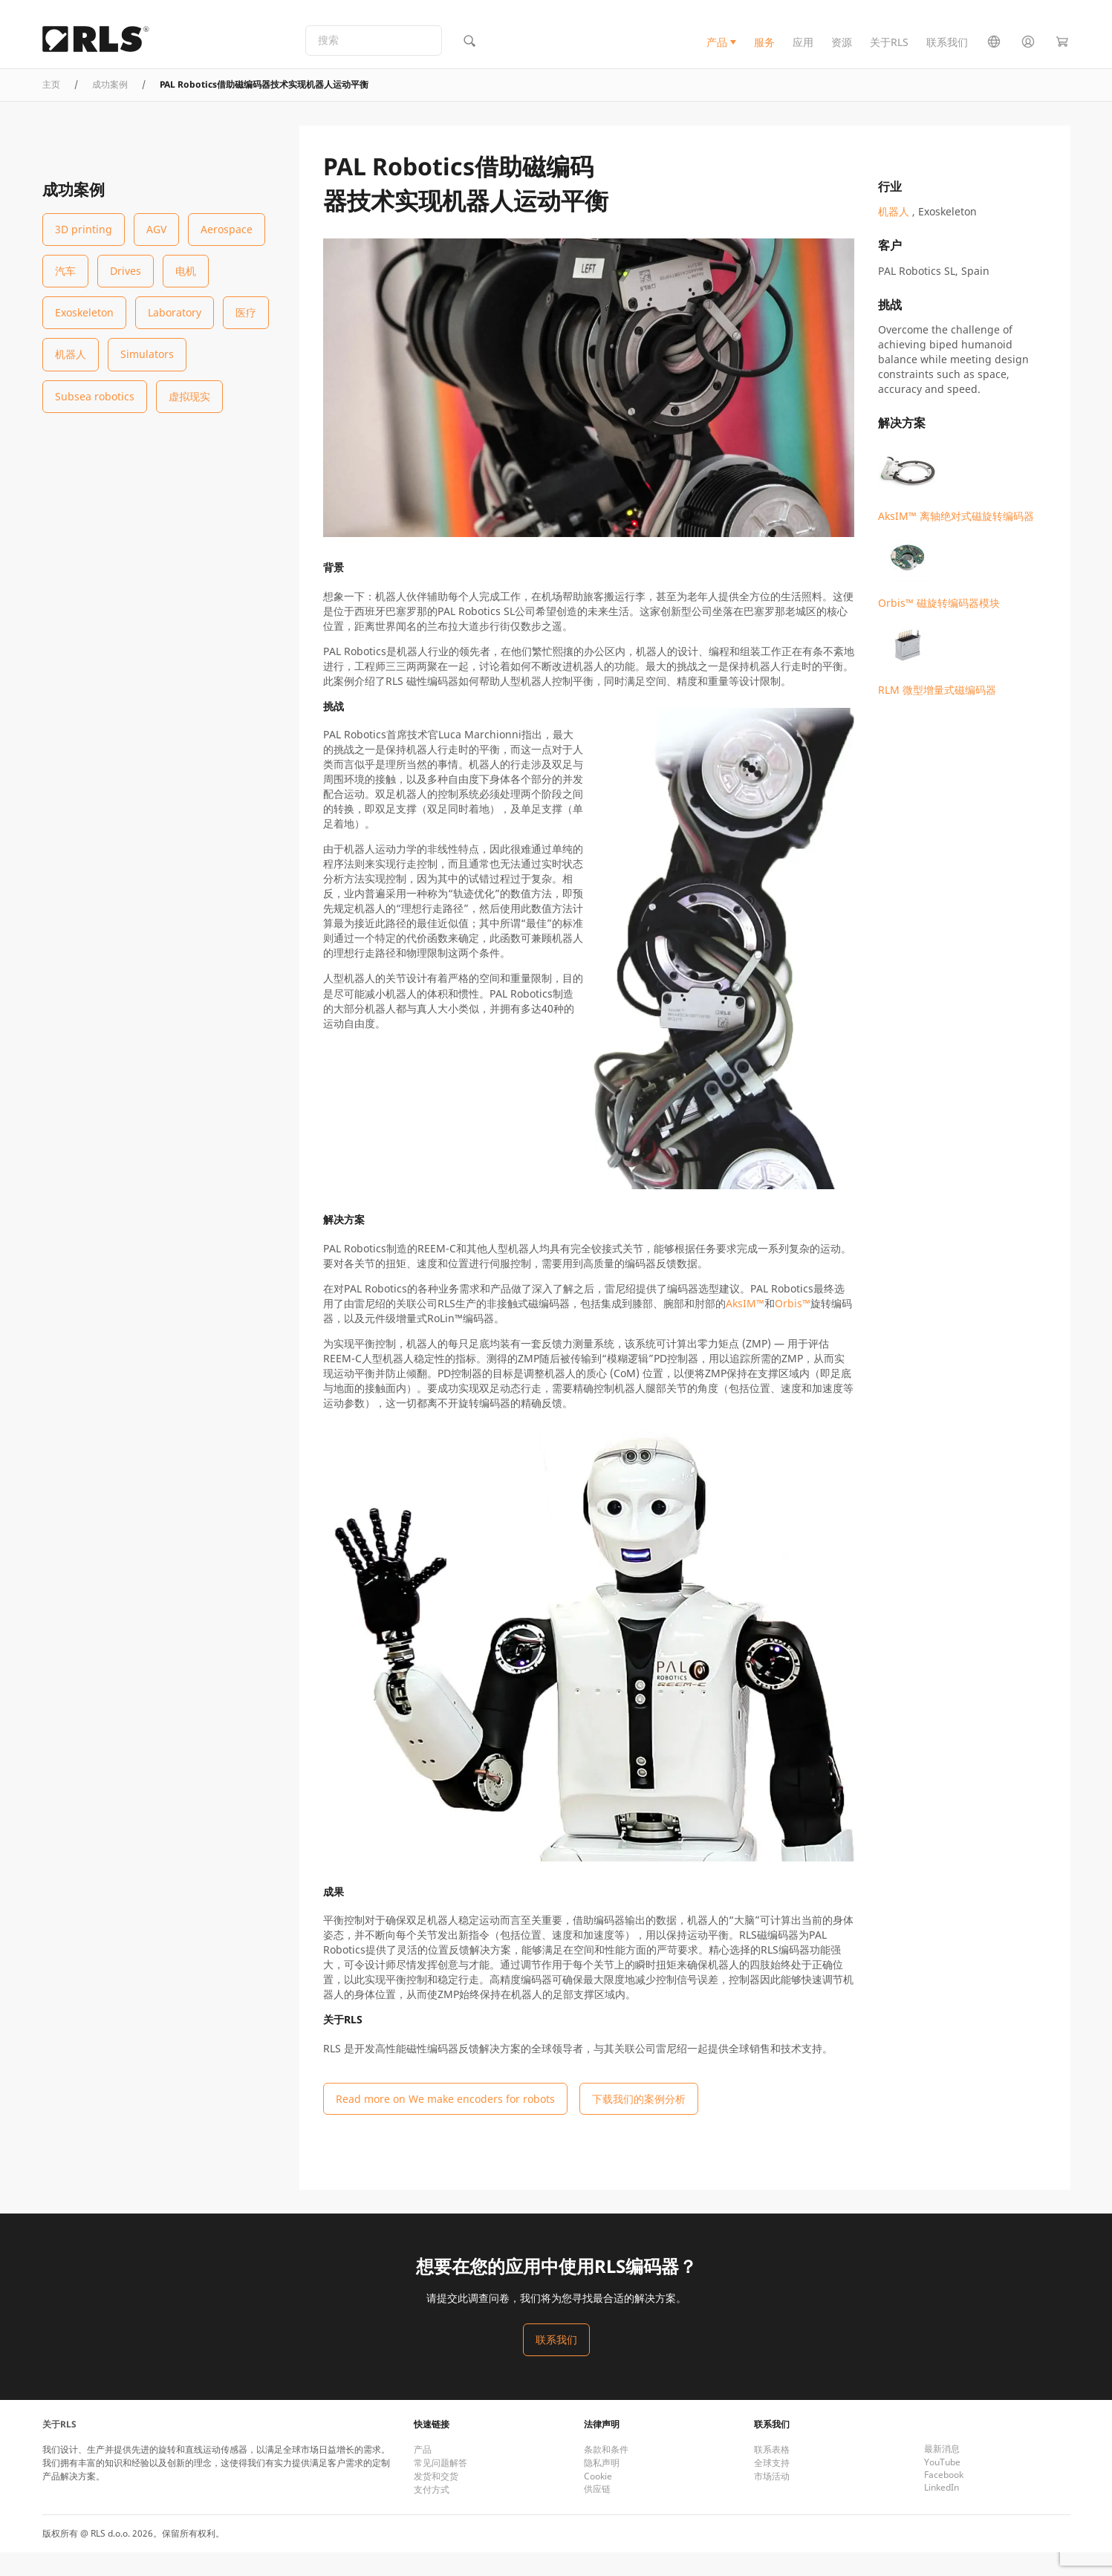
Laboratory (174, 312)
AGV (156, 229)
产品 (716, 55)
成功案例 (110, 108)
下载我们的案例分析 (639, 2122)
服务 (764, 55)
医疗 (245, 312)
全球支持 (772, 2486)
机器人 (70, 354)
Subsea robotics (94, 396)
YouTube (942, 2485)
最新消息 (942, 2472)
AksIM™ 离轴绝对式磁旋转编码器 (956, 482)
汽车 (65, 271)
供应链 (597, 2512)
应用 (803, 55)
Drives (125, 271)
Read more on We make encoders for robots (445, 2122)
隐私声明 (602, 2486)
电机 (185, 271)
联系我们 (947, 55)
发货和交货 (436, 2500)
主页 (51, 108)
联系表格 (772, 2473)
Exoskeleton (84, 312)
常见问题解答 (440, 2486)
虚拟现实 (189, 396)
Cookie (598, 2500)
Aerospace (227, 229)
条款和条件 (606, 2473)
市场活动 (772, 2500)
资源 (841, 55)
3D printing (83, 229)
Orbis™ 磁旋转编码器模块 (939, 569)
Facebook (943, 2498)
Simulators (147, 354)
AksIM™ (745, 1327)
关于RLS (889, 55)
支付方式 (431, 2513)
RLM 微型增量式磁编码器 (937, 656)
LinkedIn (941, 2511)
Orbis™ (792, 1327)
